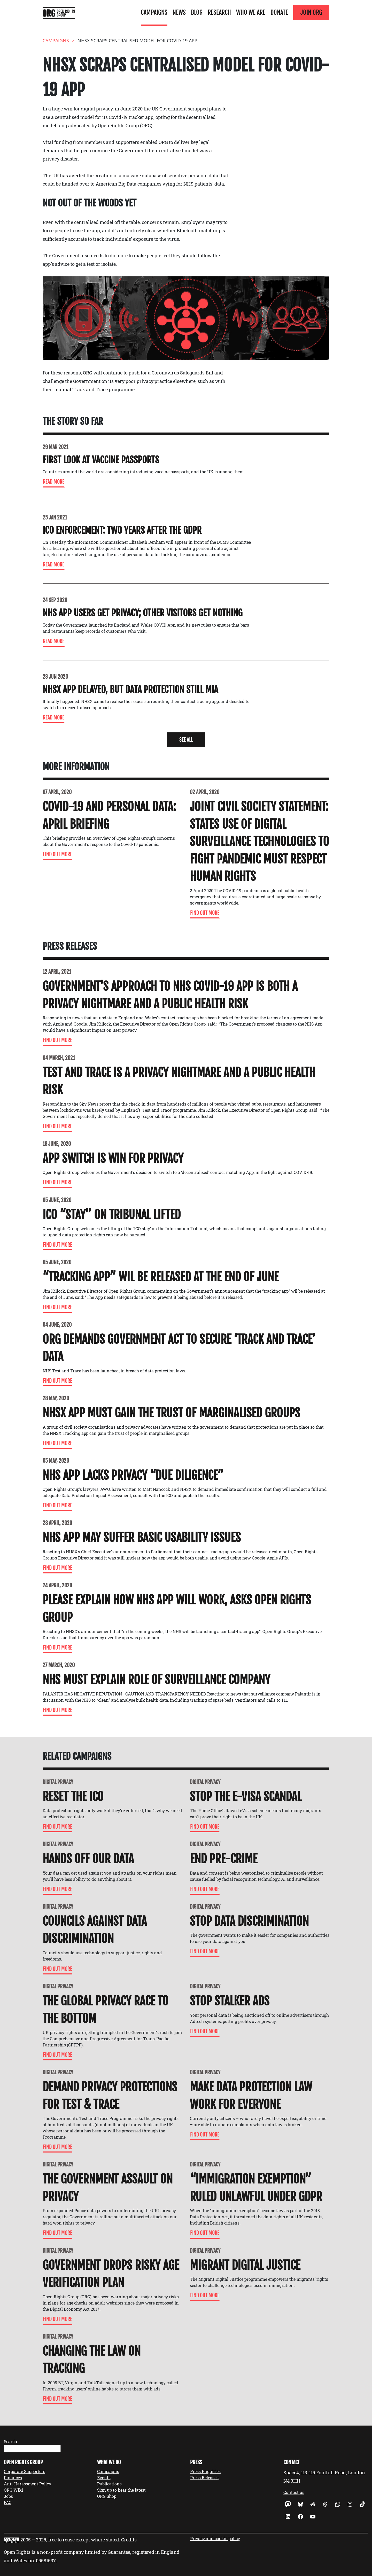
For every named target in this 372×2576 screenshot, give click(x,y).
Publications (109, 2483)
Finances (13, 2477)
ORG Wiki (13, 2490)
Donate (279, 12)
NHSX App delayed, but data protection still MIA (130, 689)
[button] (186, 739)
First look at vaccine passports (101, 460)
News (179, 12)
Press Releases (204, 2477)
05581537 (46, 2560)
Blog (197, 12)
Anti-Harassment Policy (27, 2483)
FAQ (8, 2502)
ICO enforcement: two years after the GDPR (122, 530)
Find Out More (57, 854)
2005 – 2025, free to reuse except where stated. (70, 2540)
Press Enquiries (205, 2471)
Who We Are (250, 12)
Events (104, 2477)
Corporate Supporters (24, 2471)
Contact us (293, 2492)
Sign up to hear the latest (121, 2490)
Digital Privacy (58, 1782)
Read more (53, 481)
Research (219, 12)
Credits (129, 2540)
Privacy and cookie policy (215, 2538)
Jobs (8, 2496)
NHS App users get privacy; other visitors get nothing (143, 613)
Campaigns (154, 12)
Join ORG (311, 12)
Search (10, 2441)
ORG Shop (106, 2496)
